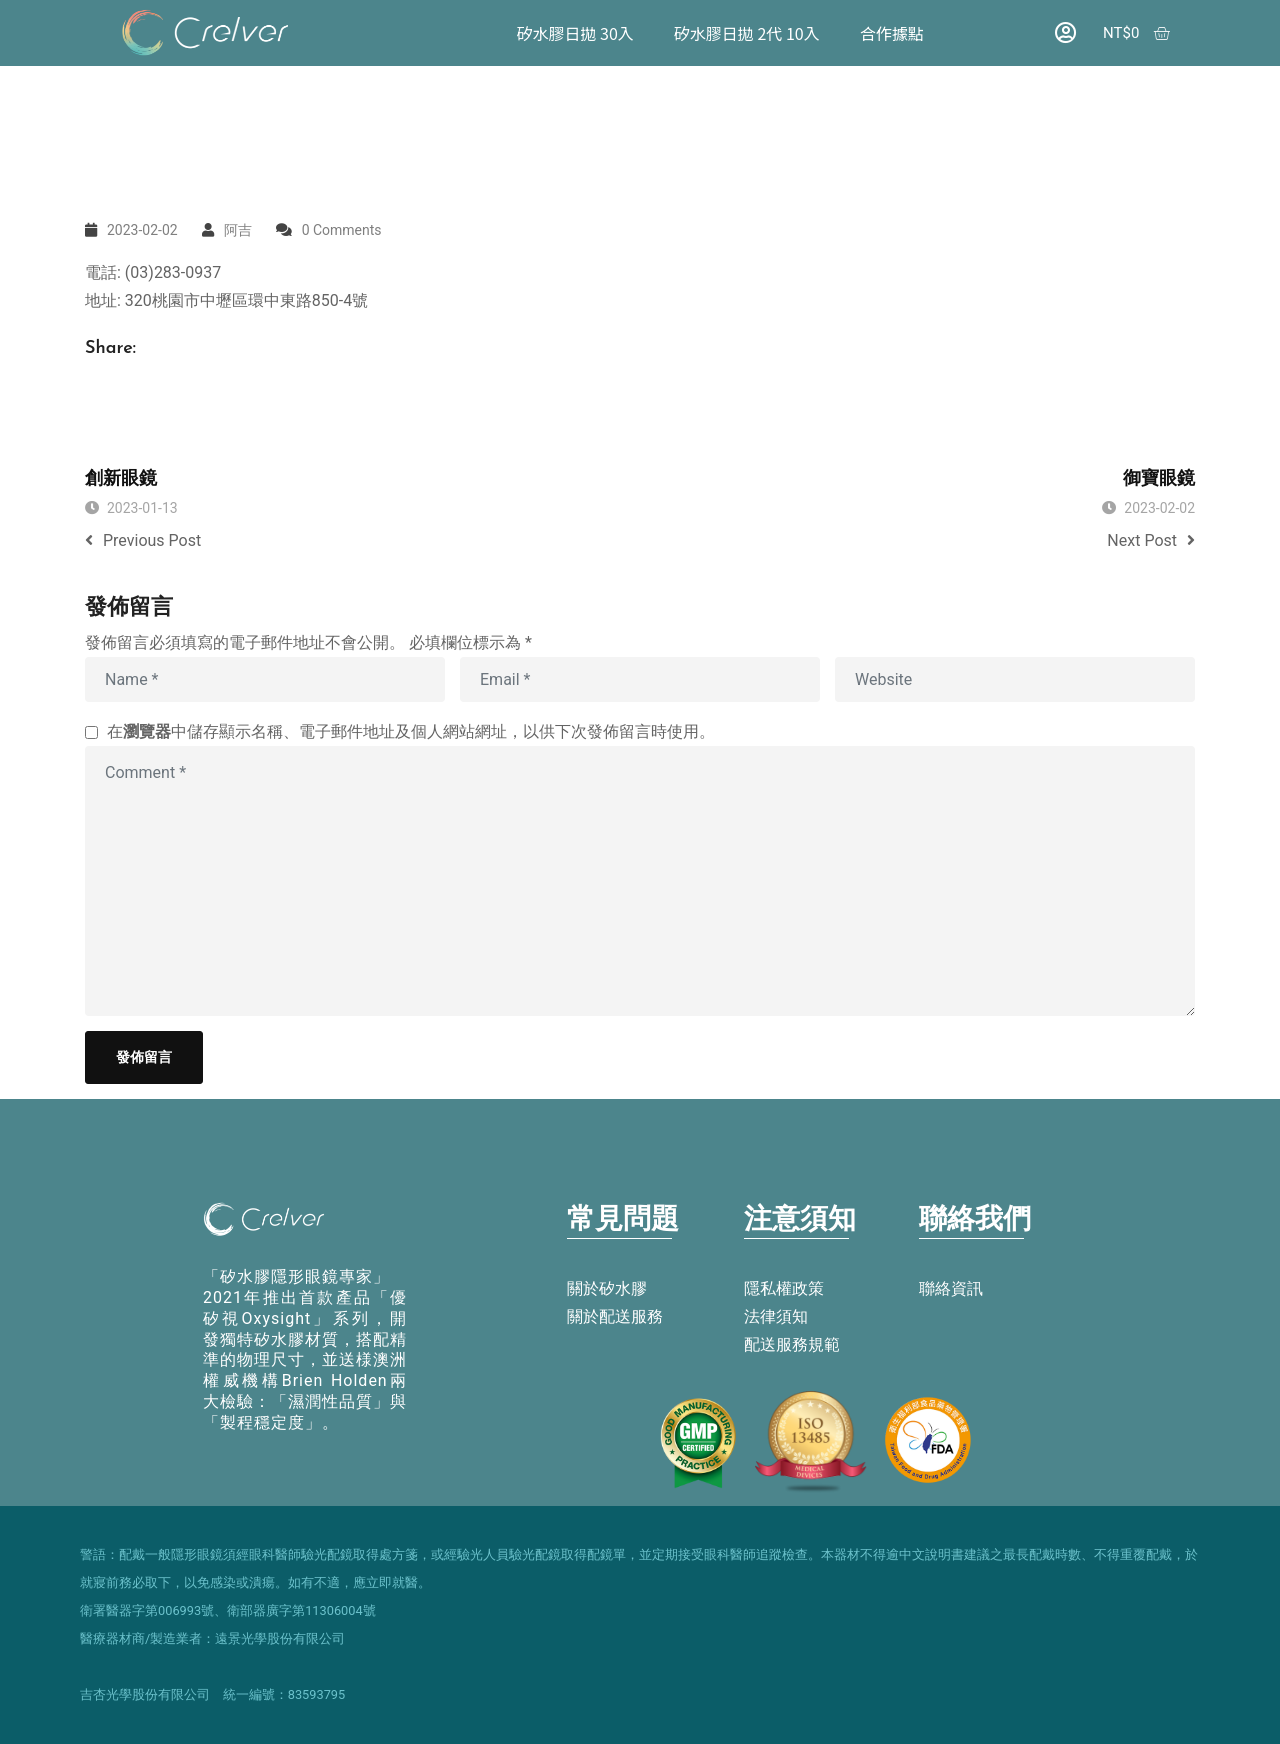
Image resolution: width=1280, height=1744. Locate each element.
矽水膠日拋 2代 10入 (747, 33)
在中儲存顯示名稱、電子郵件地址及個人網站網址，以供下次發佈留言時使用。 (411, 731)
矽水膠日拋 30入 (574, 33)
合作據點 (891, 33)
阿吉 (238, 230)
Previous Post (143, 540)
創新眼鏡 (121, 479)
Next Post (1151, 540)
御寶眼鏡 (1159, 479)
